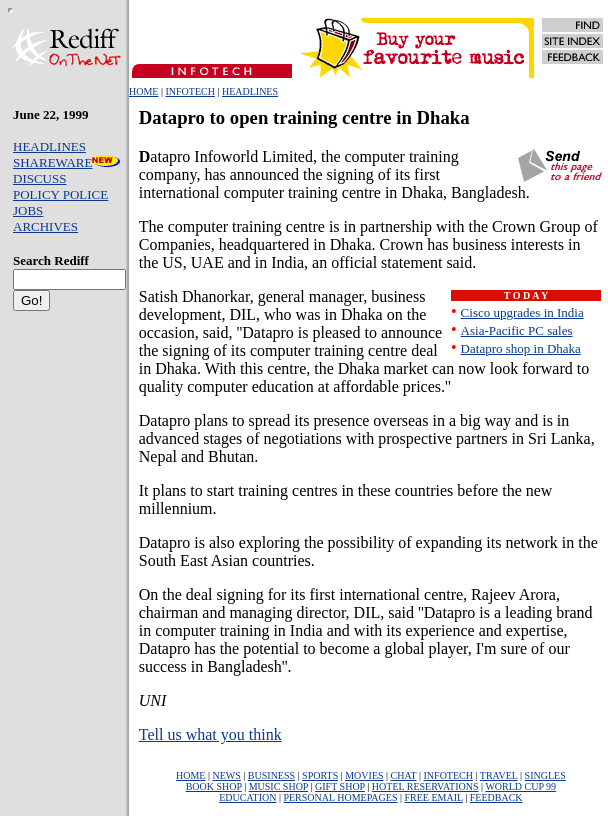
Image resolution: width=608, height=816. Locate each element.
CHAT (404, 775)
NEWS (226, 775)
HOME (143, 91)
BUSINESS (271, 775)
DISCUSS (39, 178)
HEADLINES (250, 91)
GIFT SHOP (340, 786)
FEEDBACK (496, 797)
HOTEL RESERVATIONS (425, 786)
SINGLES (545, 775)
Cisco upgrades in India (522, 312)
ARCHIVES (45, 226)
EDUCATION (247, 797)
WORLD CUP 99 (520, 786)
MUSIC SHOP (278, 786)
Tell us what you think (210, 734)
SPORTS (320, 775)
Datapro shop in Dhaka (521, 348)
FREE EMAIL (433, 797)
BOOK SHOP (214, 786)
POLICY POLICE (60, 194)
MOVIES (364, 775)
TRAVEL (499, 775)
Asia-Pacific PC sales (517, 330)
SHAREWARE (66, 162)
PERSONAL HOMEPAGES (340, 797)
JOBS (28, 210)
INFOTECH (189, 91)
